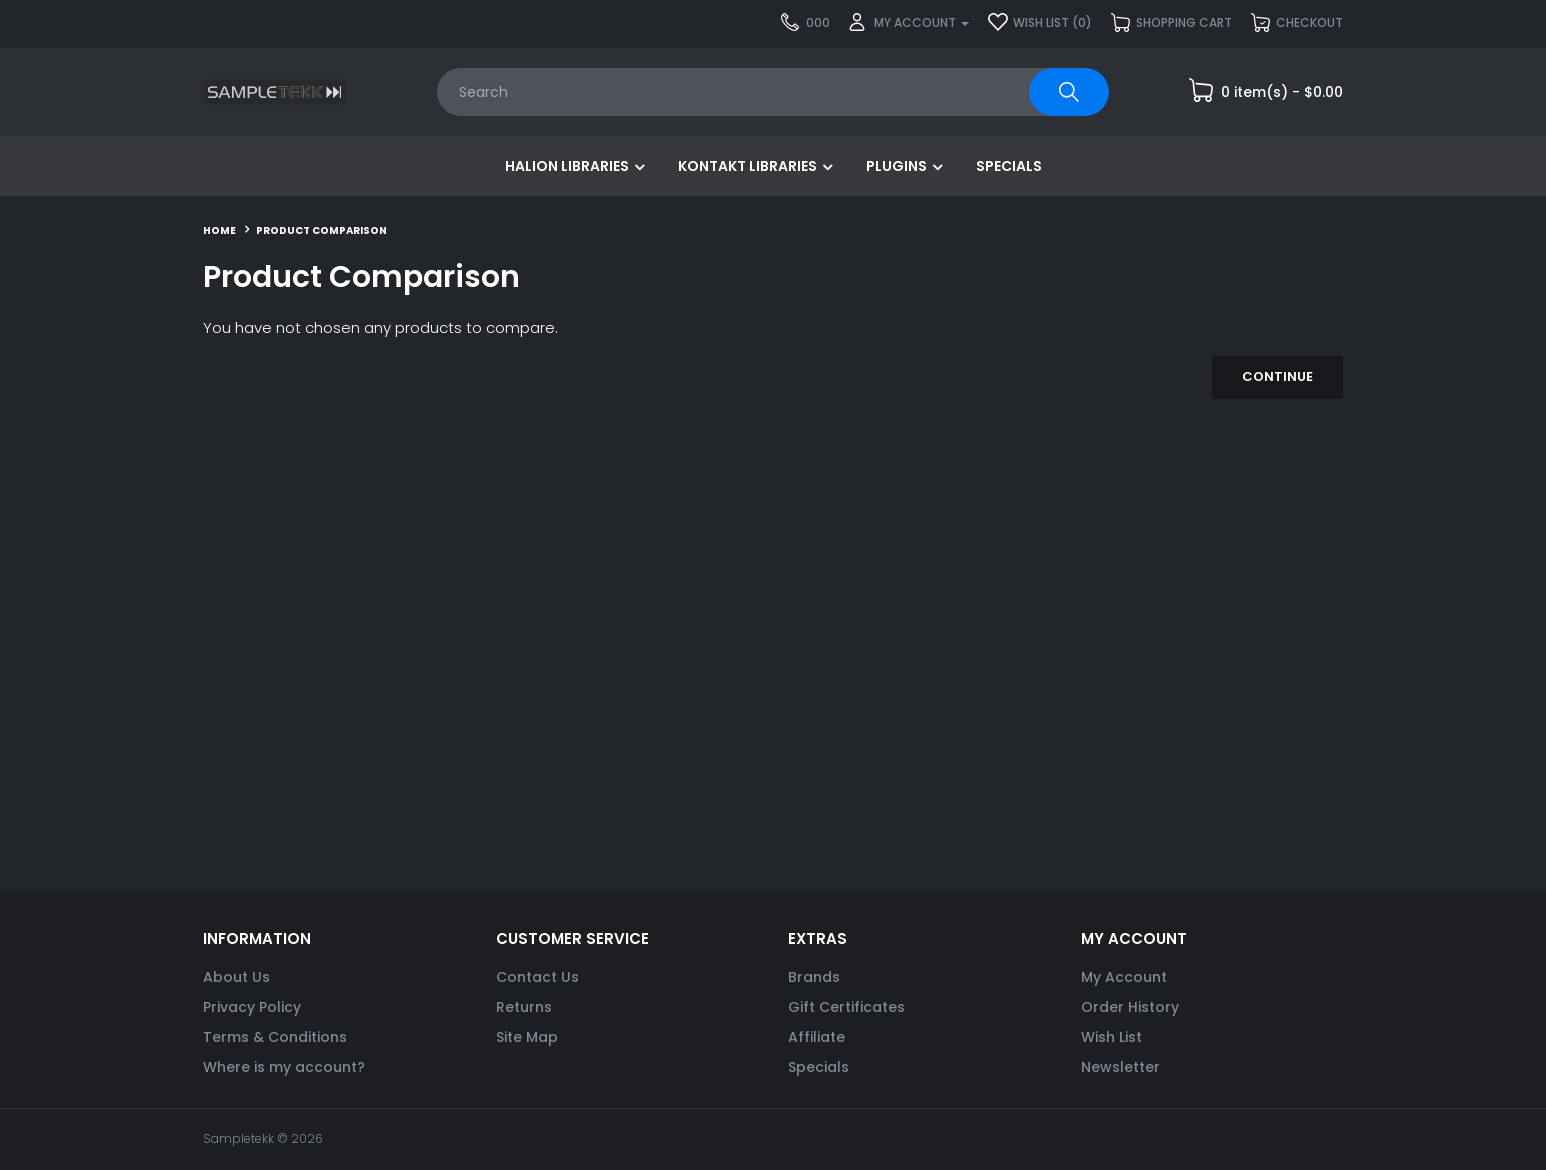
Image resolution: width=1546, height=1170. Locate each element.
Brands (814, 977)
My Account (1124, 977)
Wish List (1111, 1037)
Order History (1130, 1007)
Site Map (527, 1037)
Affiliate (816, 1037)
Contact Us (537, 977)
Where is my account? (284, 1067)
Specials (1009, 166)
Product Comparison (321, 230)
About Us (236, 977)
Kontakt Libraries (747, 166)
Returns (524, 1007)
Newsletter (1120, 1067)
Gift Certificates (846, 1007)
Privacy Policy (252, 1007)
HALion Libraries (567, 166)
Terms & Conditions (275, 1037)
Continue (1277, 376)
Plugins (896, 166)
